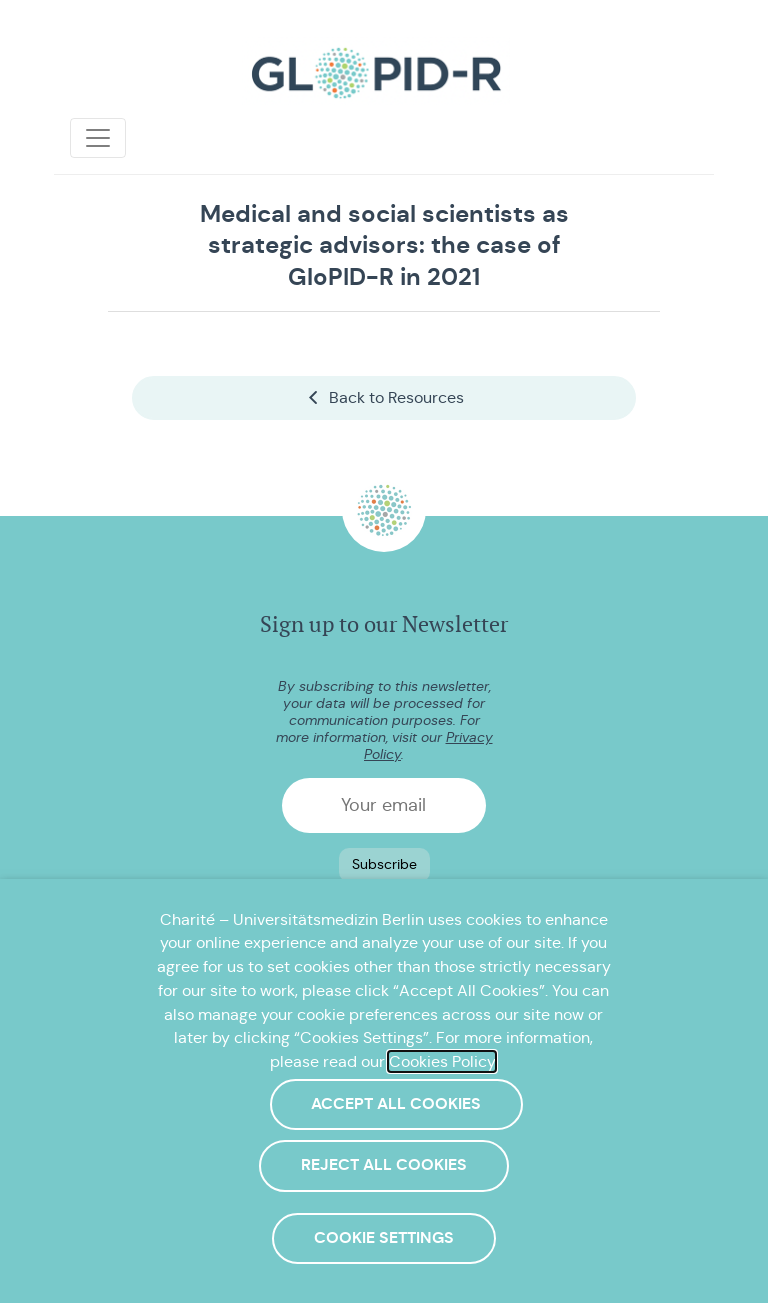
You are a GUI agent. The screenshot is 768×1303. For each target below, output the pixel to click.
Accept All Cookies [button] (396, 1104)
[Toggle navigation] (98, 138)
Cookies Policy (442, 1061)
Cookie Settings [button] (384, 1238)
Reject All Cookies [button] (384, 1165)
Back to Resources (384, 397)
